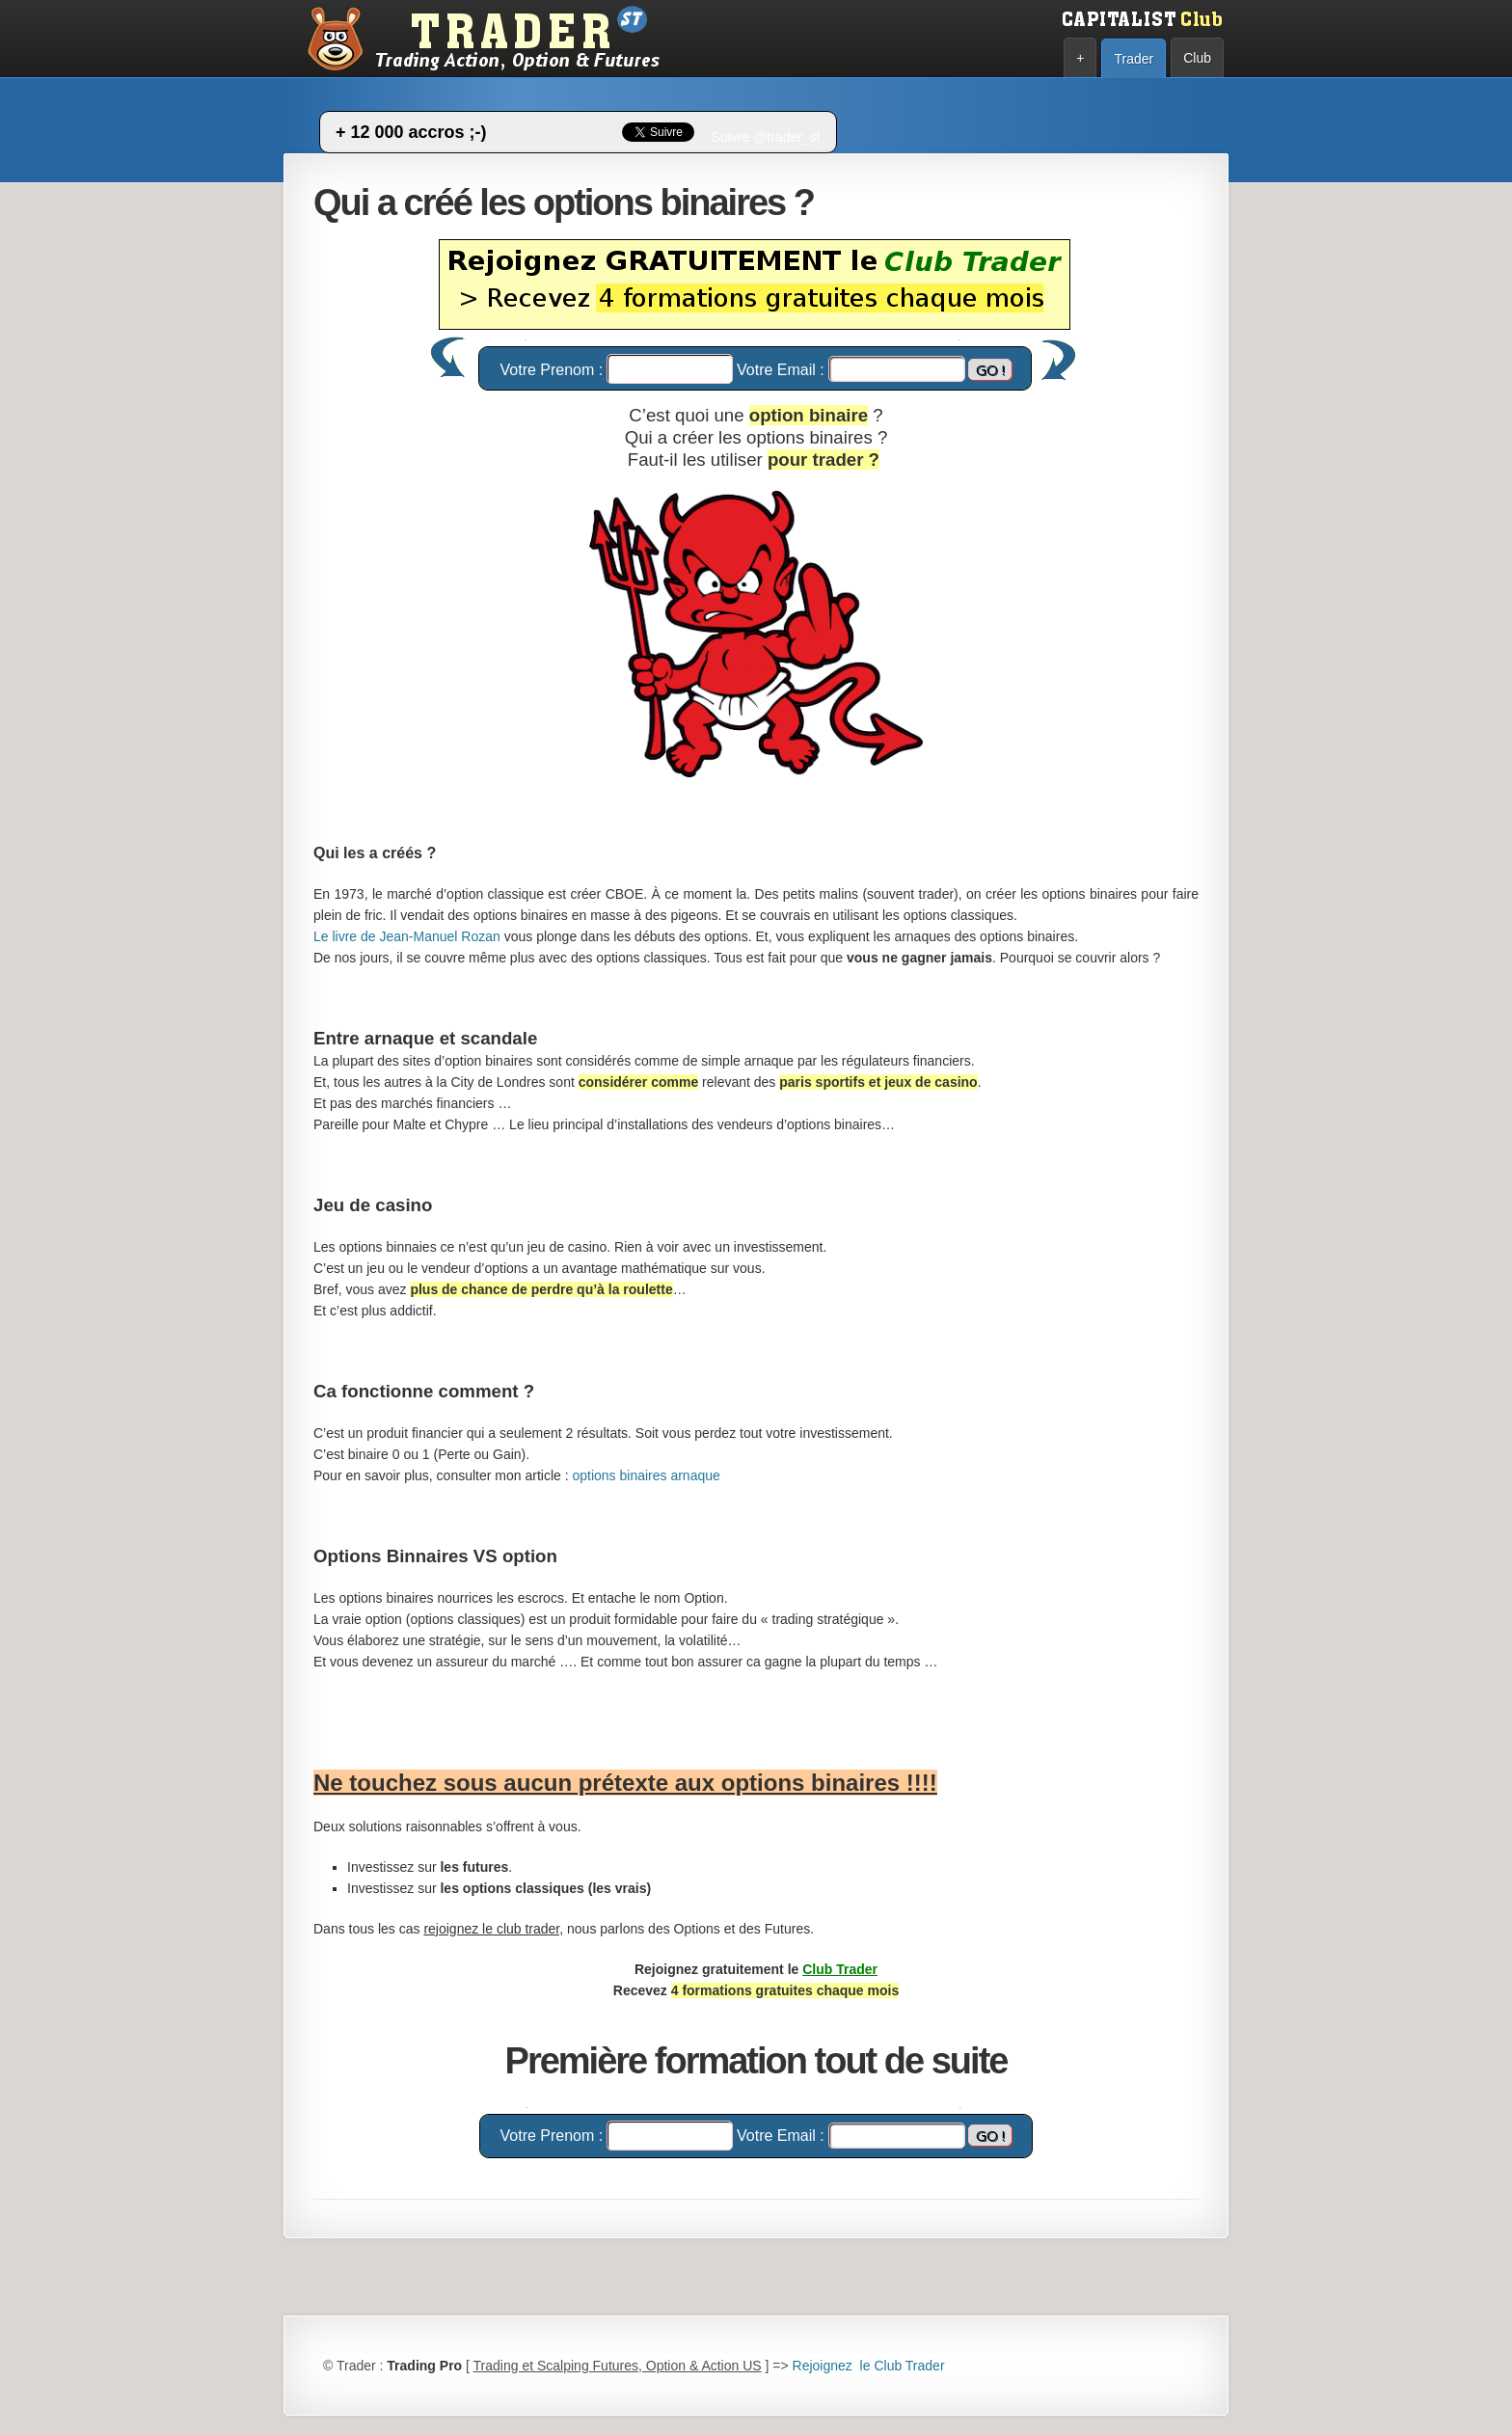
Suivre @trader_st (766, 137)
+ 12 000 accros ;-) (411, 132)
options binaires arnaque (645, 1475)
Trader (1133, 59)
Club (1197, 58)
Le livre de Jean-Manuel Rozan (406, 936)
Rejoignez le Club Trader (869, 2365)
